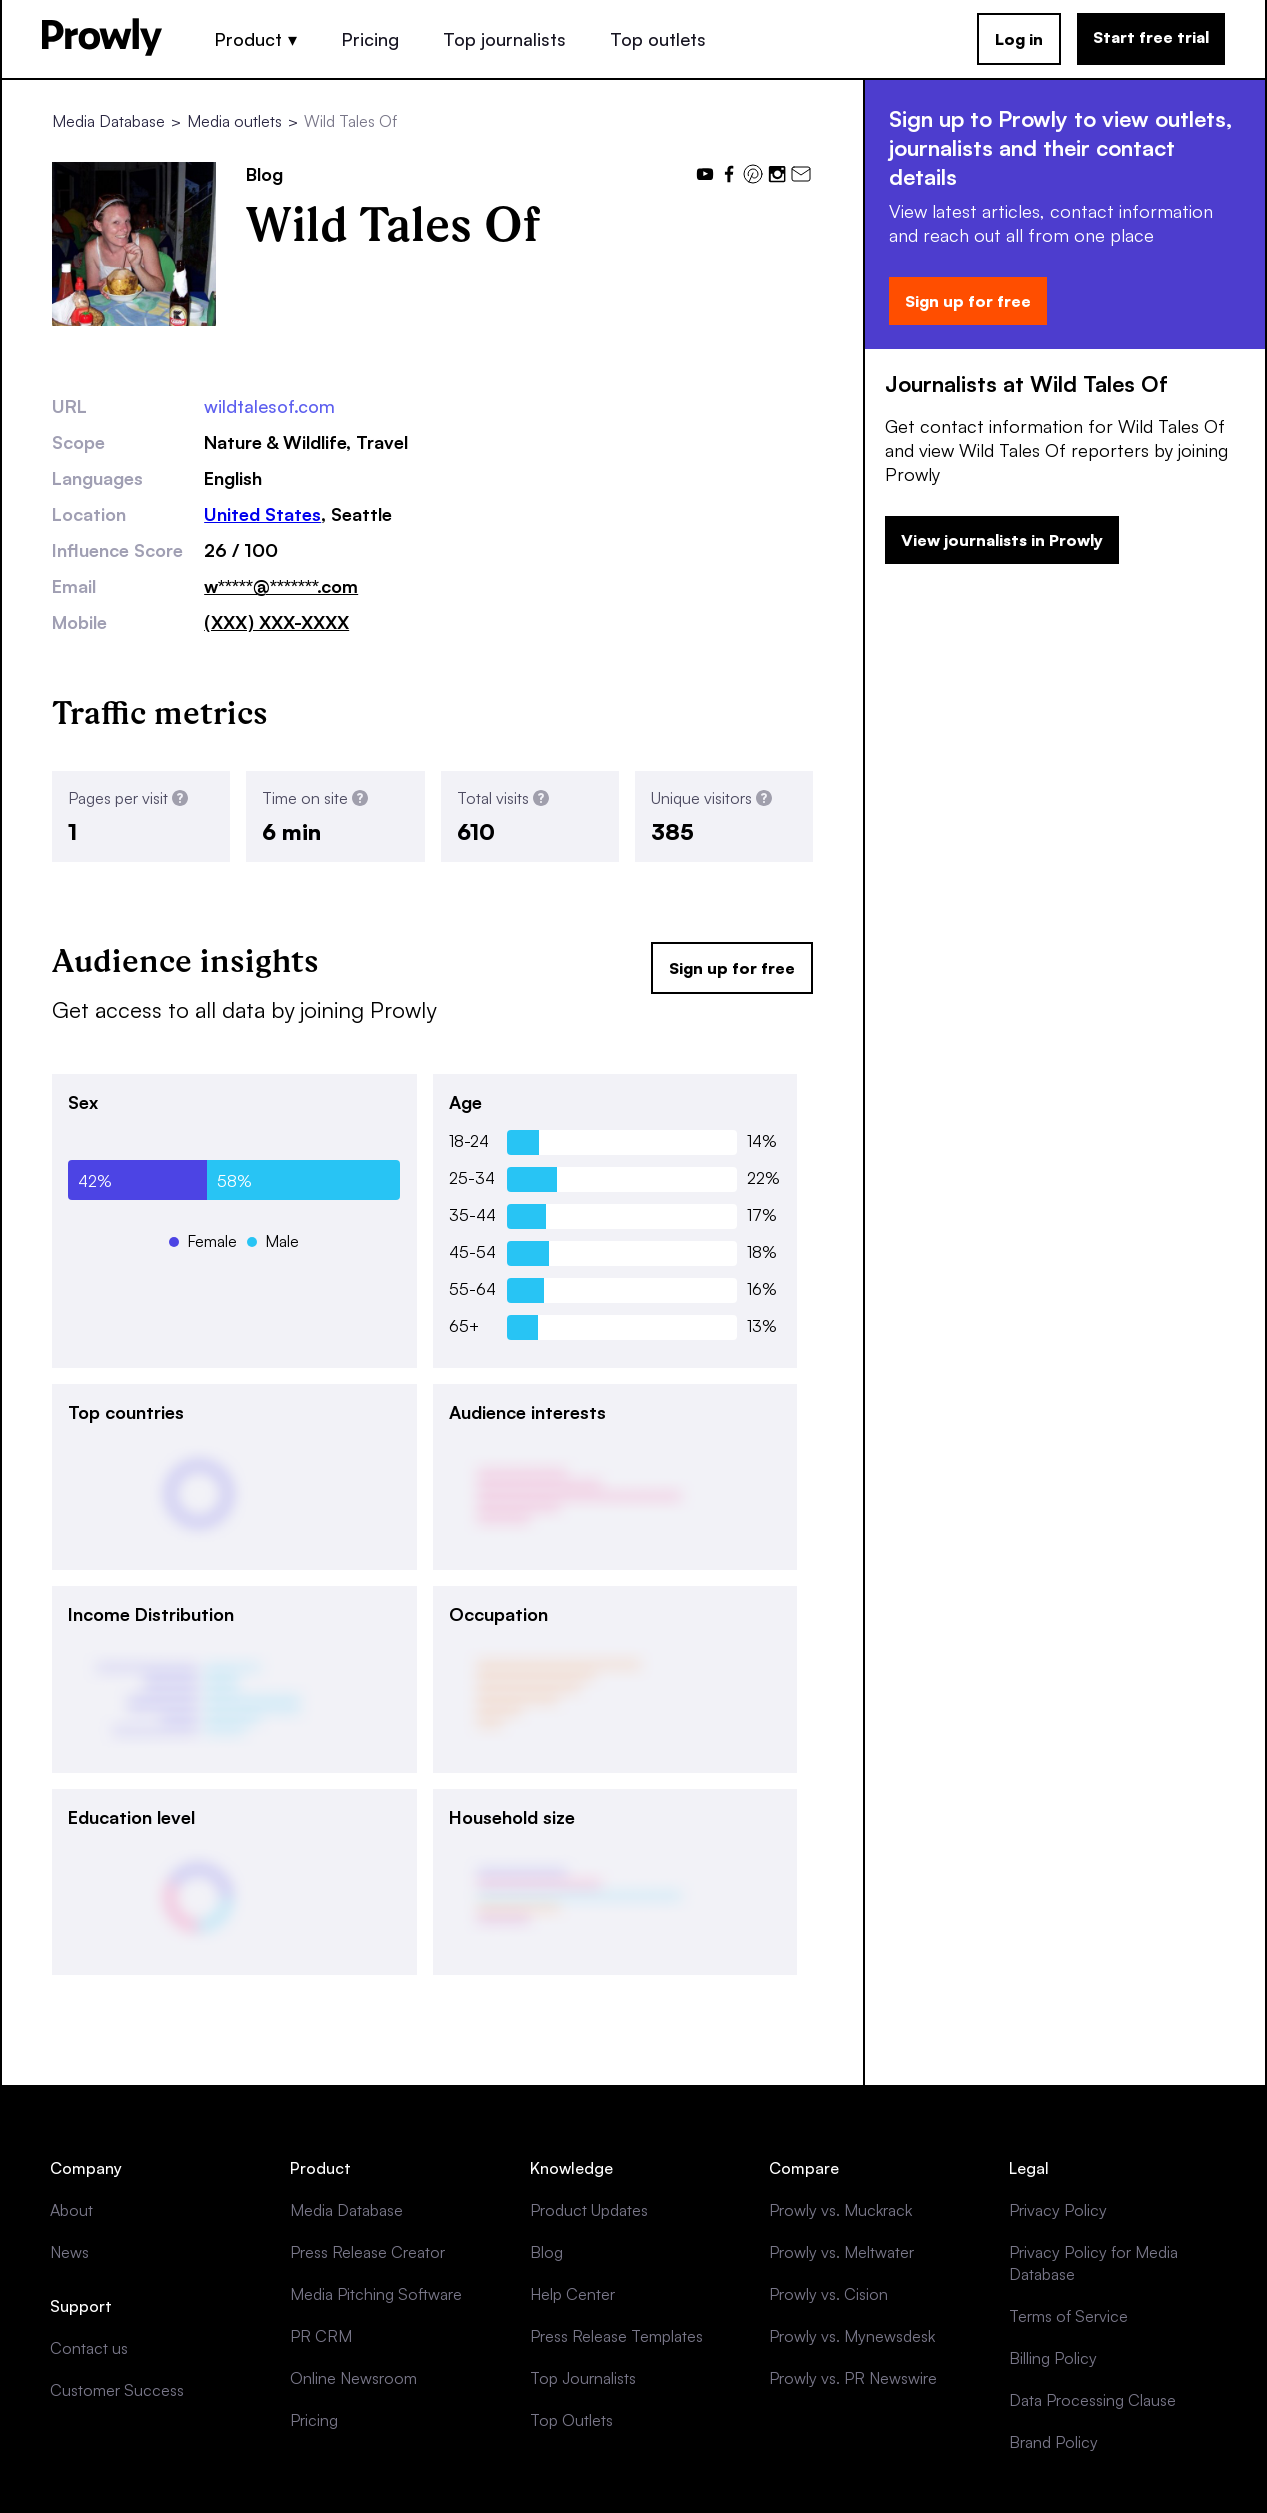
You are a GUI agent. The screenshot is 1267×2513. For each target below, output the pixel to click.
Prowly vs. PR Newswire (853, 2378)
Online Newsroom (353, 2378)
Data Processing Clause (1092, 2400)
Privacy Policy (1058, 2210)
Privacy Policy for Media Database (1093, 2263)
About (71, 2210)
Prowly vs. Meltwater (841, 2252)
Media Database (108, 121)
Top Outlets (571, 2420)
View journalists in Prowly (1002, 540)
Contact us (89, 2348)
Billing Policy (1053, 2358)
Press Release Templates (616, 2336)
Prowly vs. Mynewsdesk (852, 2336)
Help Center (572, 2294)
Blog (546, 2252)
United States (262, 514)
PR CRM (321, 2336)
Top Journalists (583, 2378)
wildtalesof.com (269, 406)
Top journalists (504, 39)
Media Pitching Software (376, 2294)
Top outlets (658, 39)
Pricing (370, 39)
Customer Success (117, 2390)
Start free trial (1151, 37)
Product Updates (589, 2210)
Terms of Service (1068, 2316)
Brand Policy (1053, 2442)
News (69, 2252)
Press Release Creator (367, 2252)
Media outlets (234, 121)
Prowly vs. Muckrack (840, 2210)
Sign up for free (732, 968)
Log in (1019, 39)
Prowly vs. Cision (828, 2294)
